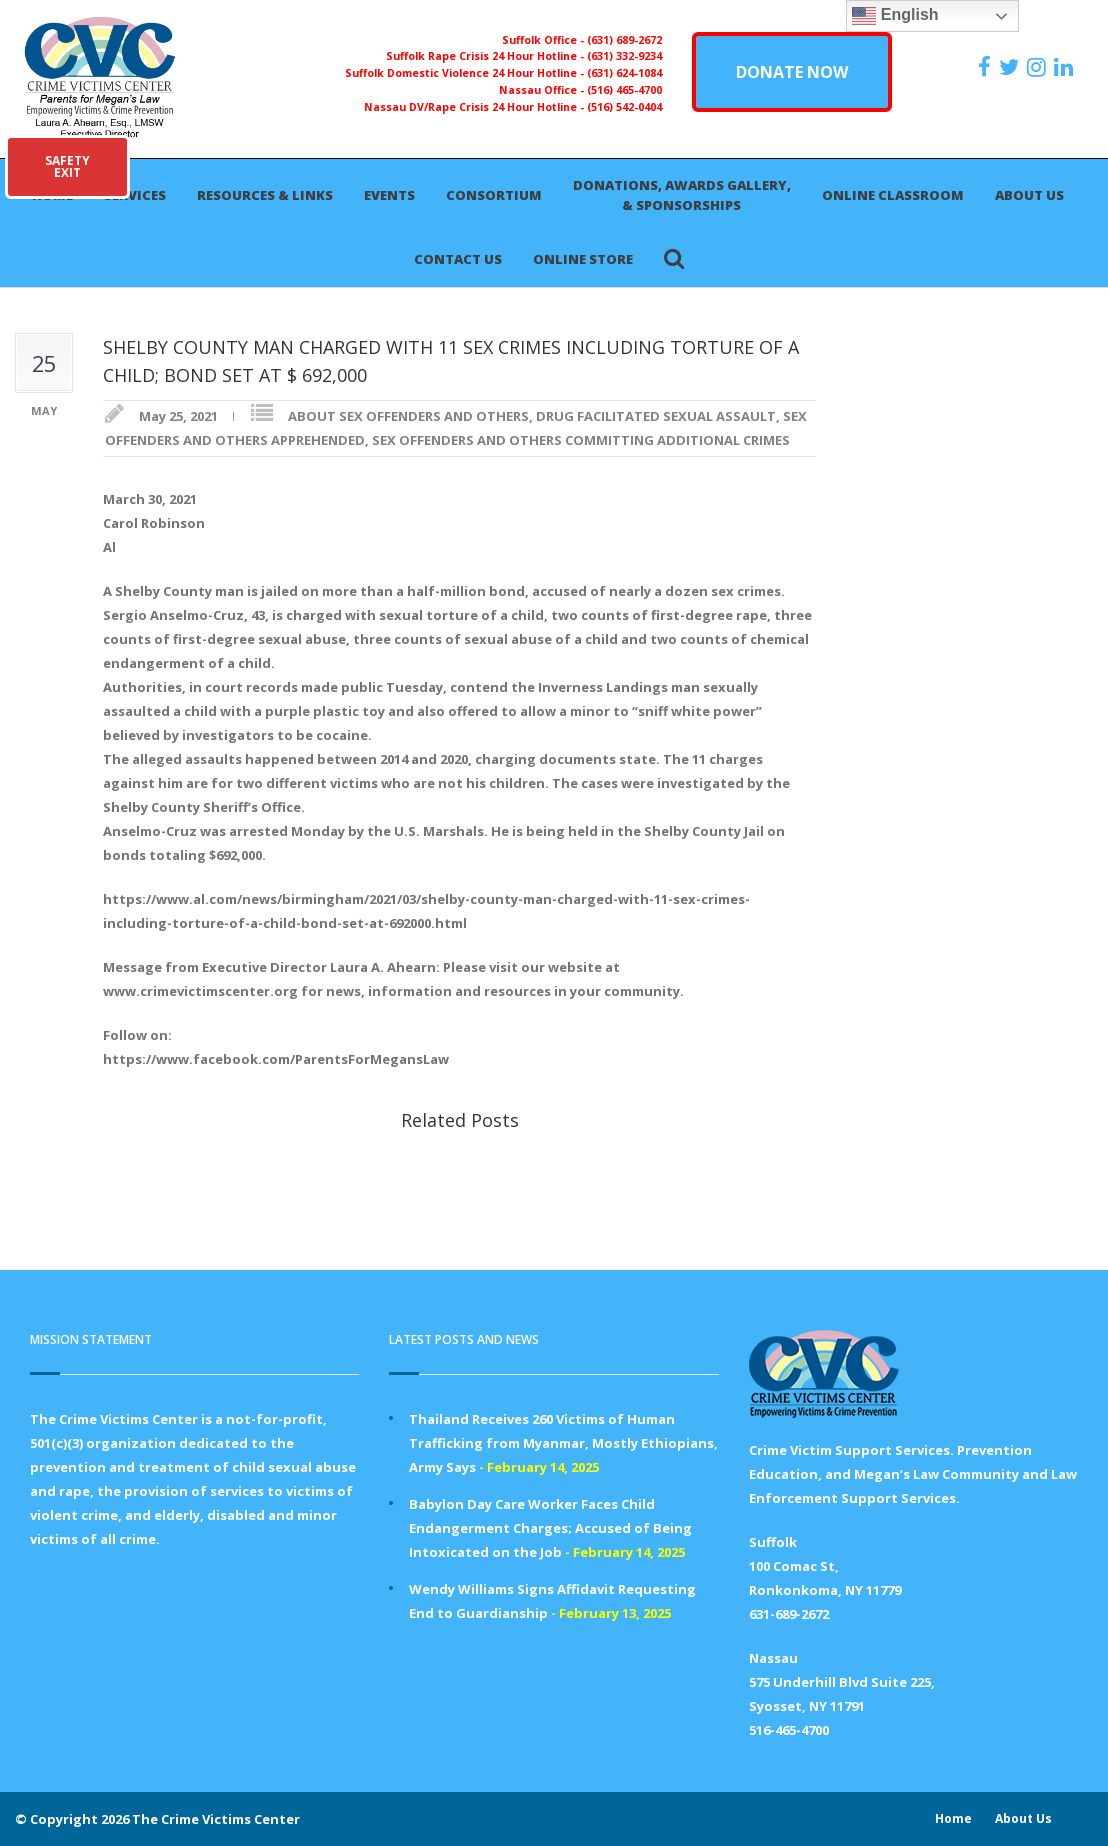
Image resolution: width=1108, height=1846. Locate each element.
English (895, 16)
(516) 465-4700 (624, 90)
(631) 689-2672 (624, 40)
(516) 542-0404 (624, 107)
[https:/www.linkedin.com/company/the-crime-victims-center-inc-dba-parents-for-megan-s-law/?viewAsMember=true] (1066, 67)
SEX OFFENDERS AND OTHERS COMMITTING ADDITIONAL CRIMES (581, 440)
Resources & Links (265, 195)
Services (135, 195)
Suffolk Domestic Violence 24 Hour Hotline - (466, 73)
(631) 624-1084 (624, 73)
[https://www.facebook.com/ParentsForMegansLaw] (987, 67)
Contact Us (458, 259)
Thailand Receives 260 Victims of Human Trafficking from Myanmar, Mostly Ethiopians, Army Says (563, 1443)
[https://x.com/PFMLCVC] (1011, 67)
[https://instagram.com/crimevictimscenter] (1039, 67)
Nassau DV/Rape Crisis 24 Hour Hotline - (475, 107)
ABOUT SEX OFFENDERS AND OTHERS (408, 416)
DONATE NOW (792, 72)
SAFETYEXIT (67, 166)
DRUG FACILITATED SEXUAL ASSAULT (656, 416)
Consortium (494, 195)
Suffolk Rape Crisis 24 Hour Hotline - (486, 56)
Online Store (583, 259)
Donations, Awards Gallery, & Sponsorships (682, 195)
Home (953, 1818)
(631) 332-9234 (624, 56)
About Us (1029, 195)
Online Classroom (893, 195)
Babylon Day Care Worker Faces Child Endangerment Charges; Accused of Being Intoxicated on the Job (550, 1528)
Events (389, 195)
